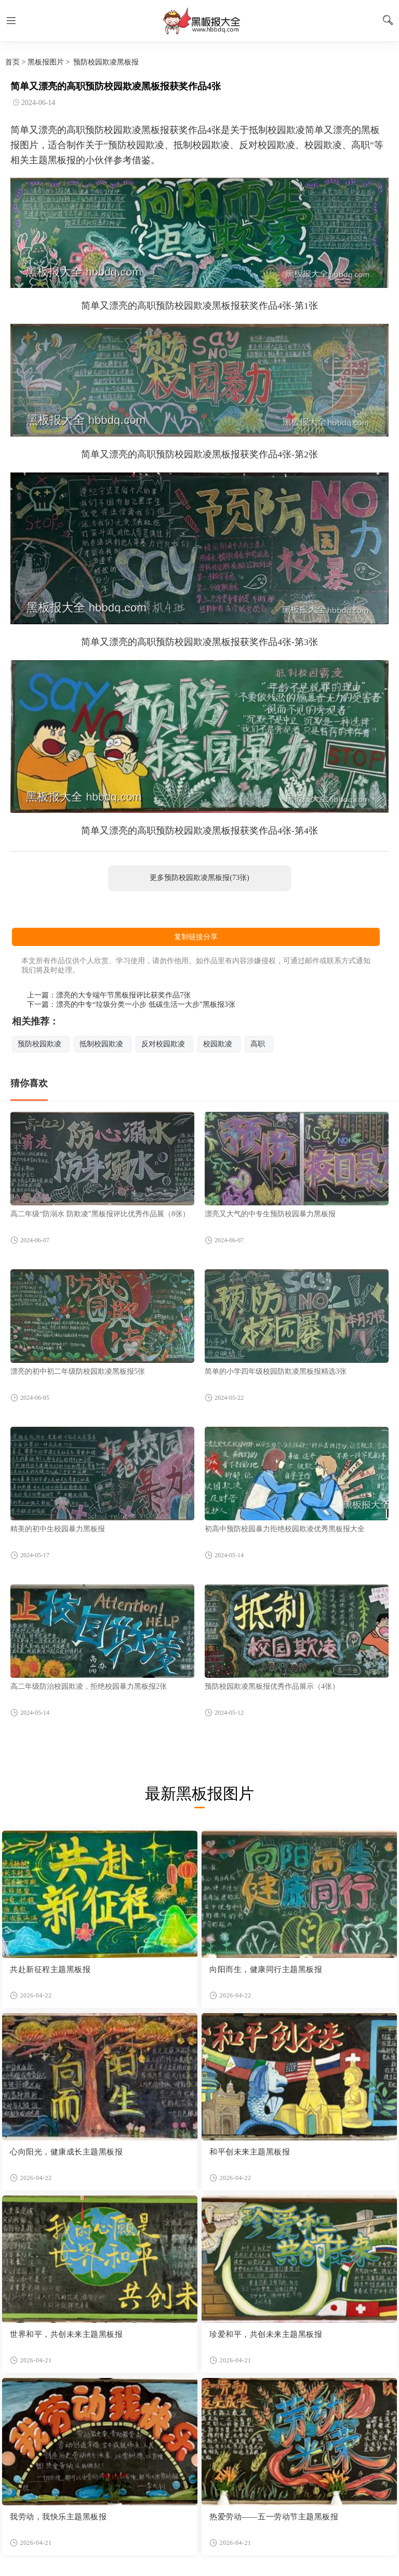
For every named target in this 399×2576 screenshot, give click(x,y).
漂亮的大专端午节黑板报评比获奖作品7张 (123, 995)
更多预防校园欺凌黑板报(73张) (199, 878)
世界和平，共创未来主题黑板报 (66, 2334)
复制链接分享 (196, 937)
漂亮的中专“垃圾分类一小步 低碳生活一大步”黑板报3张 (145, 1004)
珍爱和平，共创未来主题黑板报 (265, 2334)
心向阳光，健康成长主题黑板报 (66, 2152)
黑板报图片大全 (199, 21)
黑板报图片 (46, 62)
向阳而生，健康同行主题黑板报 (265, 1969)
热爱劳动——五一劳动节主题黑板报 (273, 2517)
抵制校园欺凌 (101, 1044)
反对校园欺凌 (163, 1044)
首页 (12, 62)
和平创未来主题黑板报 (249, 2152)
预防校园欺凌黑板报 (106, 62)
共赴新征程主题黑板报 (50, 1969)
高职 (257, 1044)
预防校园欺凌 (39, 1044)
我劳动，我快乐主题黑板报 (58, 2517)
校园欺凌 (217, 1044)
